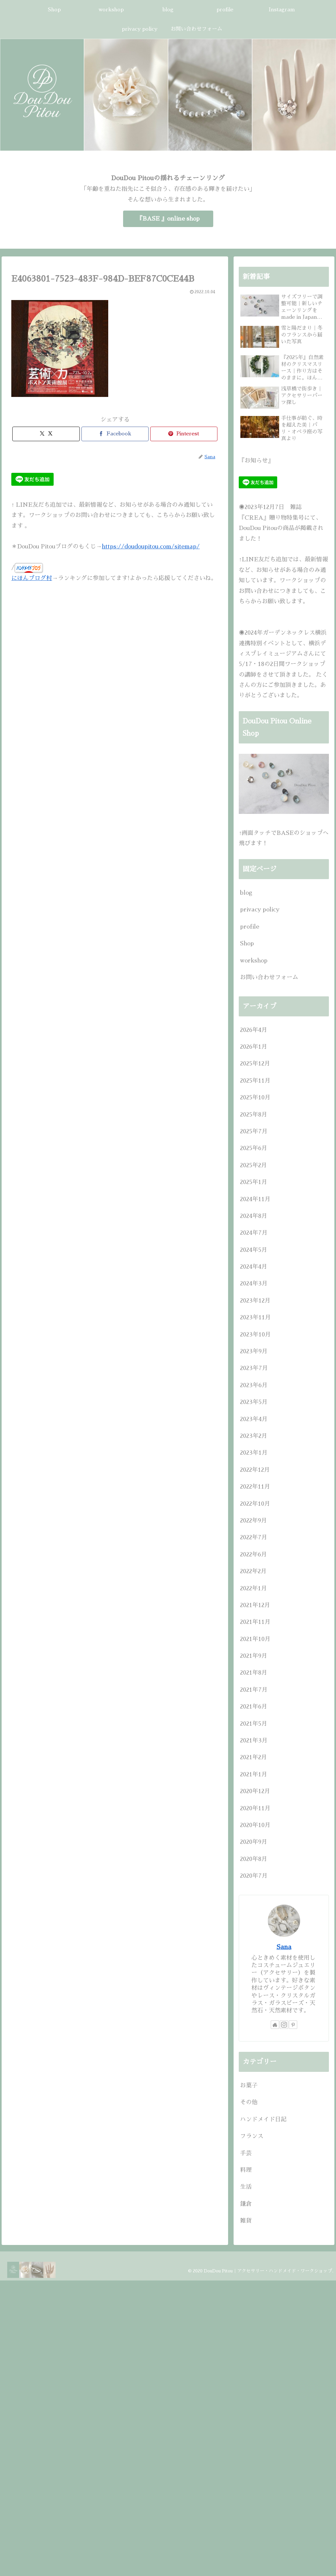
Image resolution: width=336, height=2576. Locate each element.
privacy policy (259, 909)
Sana (284, 1947)
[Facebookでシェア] (115, 434)
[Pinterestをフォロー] (293, 2024)
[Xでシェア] (45, 434)
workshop (254, 960)
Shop (247, 943)
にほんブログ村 (31, 578)
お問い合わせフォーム (269, 977)
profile (249, 927)
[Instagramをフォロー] (284, 2024)
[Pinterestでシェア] (183, 434)
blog (246, 893)
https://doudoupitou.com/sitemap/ (151, 546)
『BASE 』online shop (168, 219)
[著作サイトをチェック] (275, 2024)
